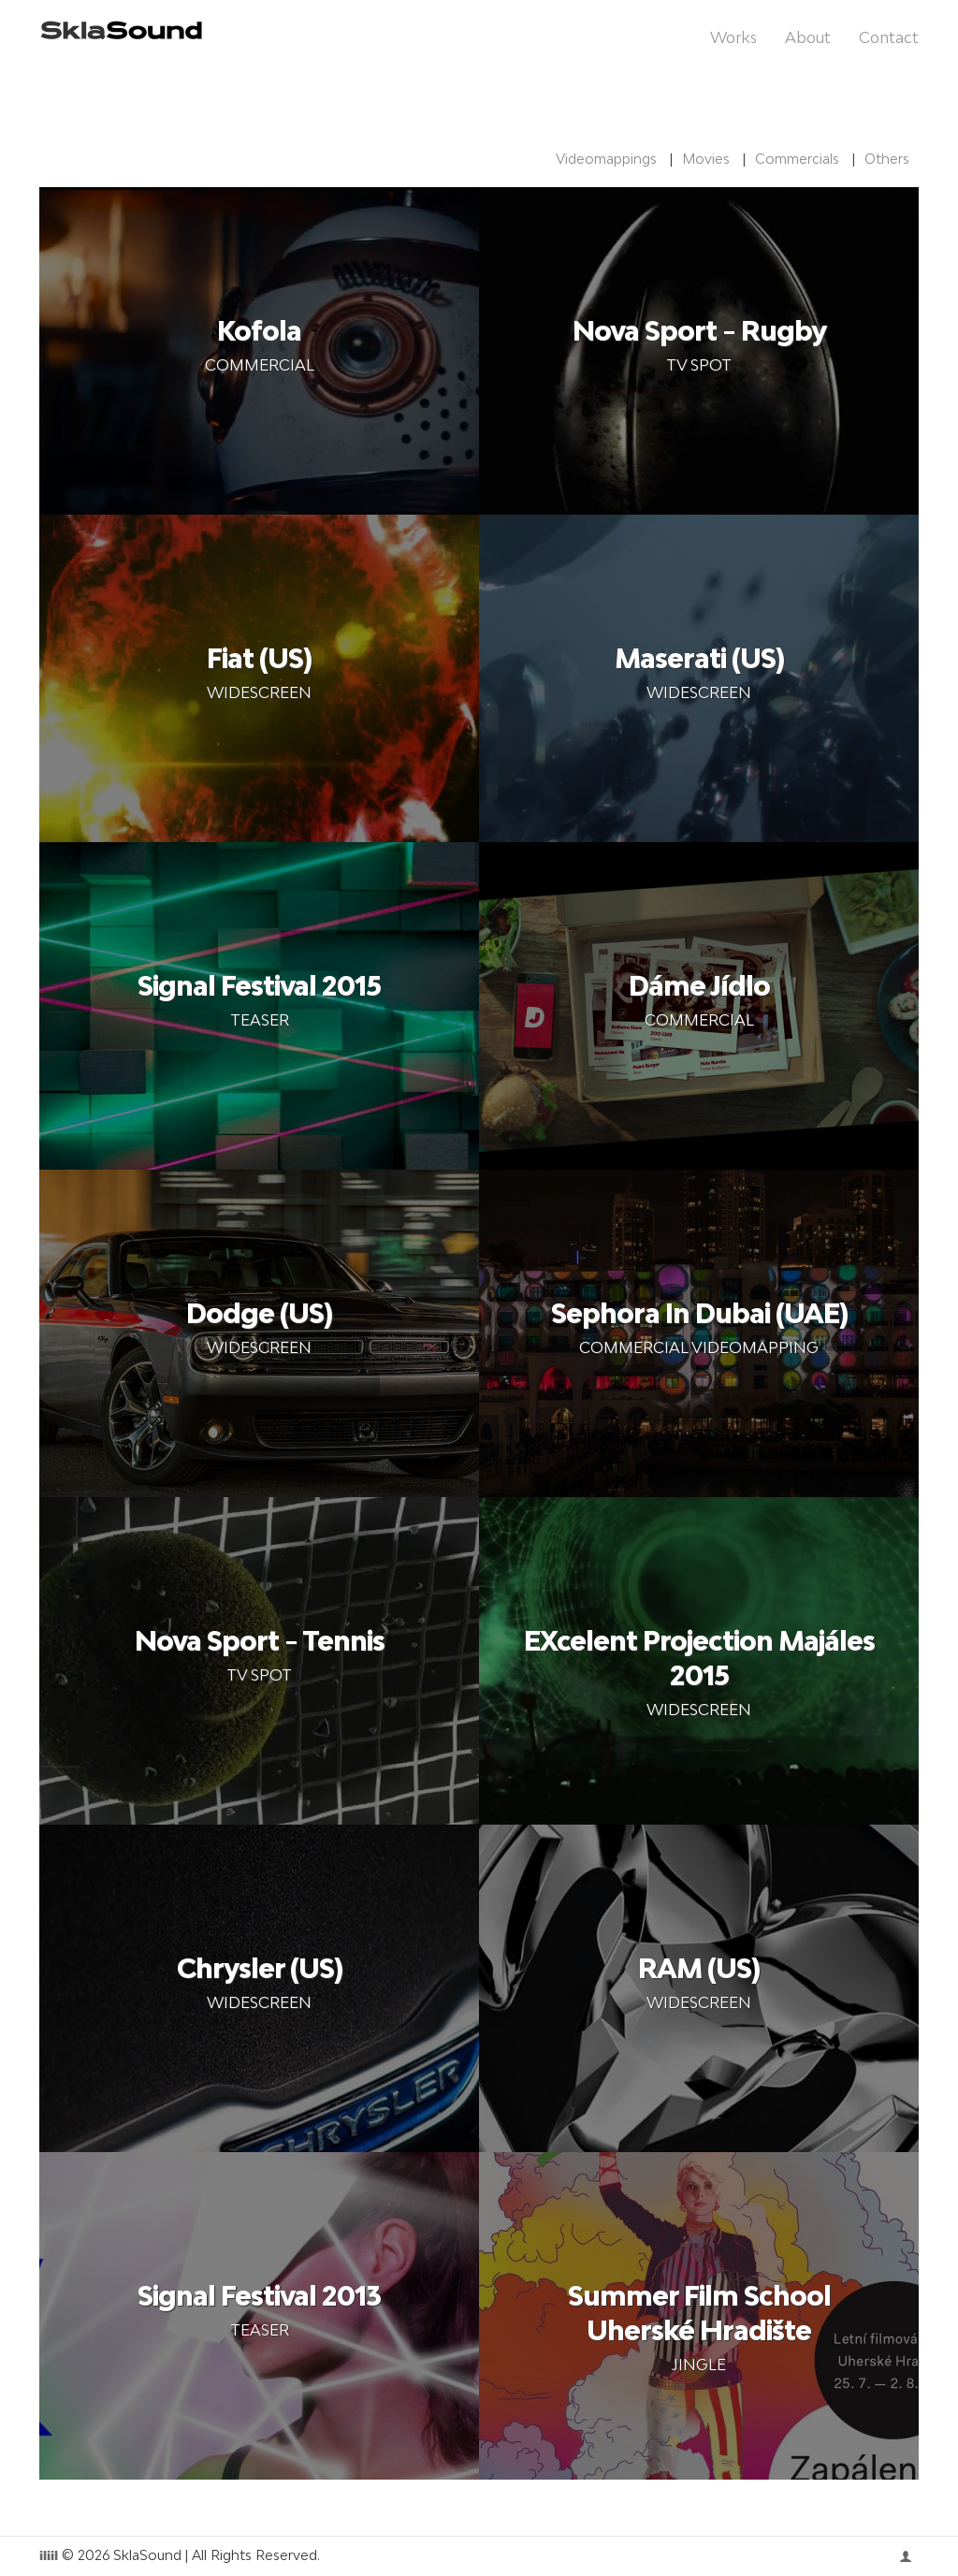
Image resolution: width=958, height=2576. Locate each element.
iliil (48, 2557)
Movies (706, 159)
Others (886, 159)
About (808, 37)
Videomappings (606, 159)
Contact (889, 37)
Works (733, 37)
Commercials (797, 159)
